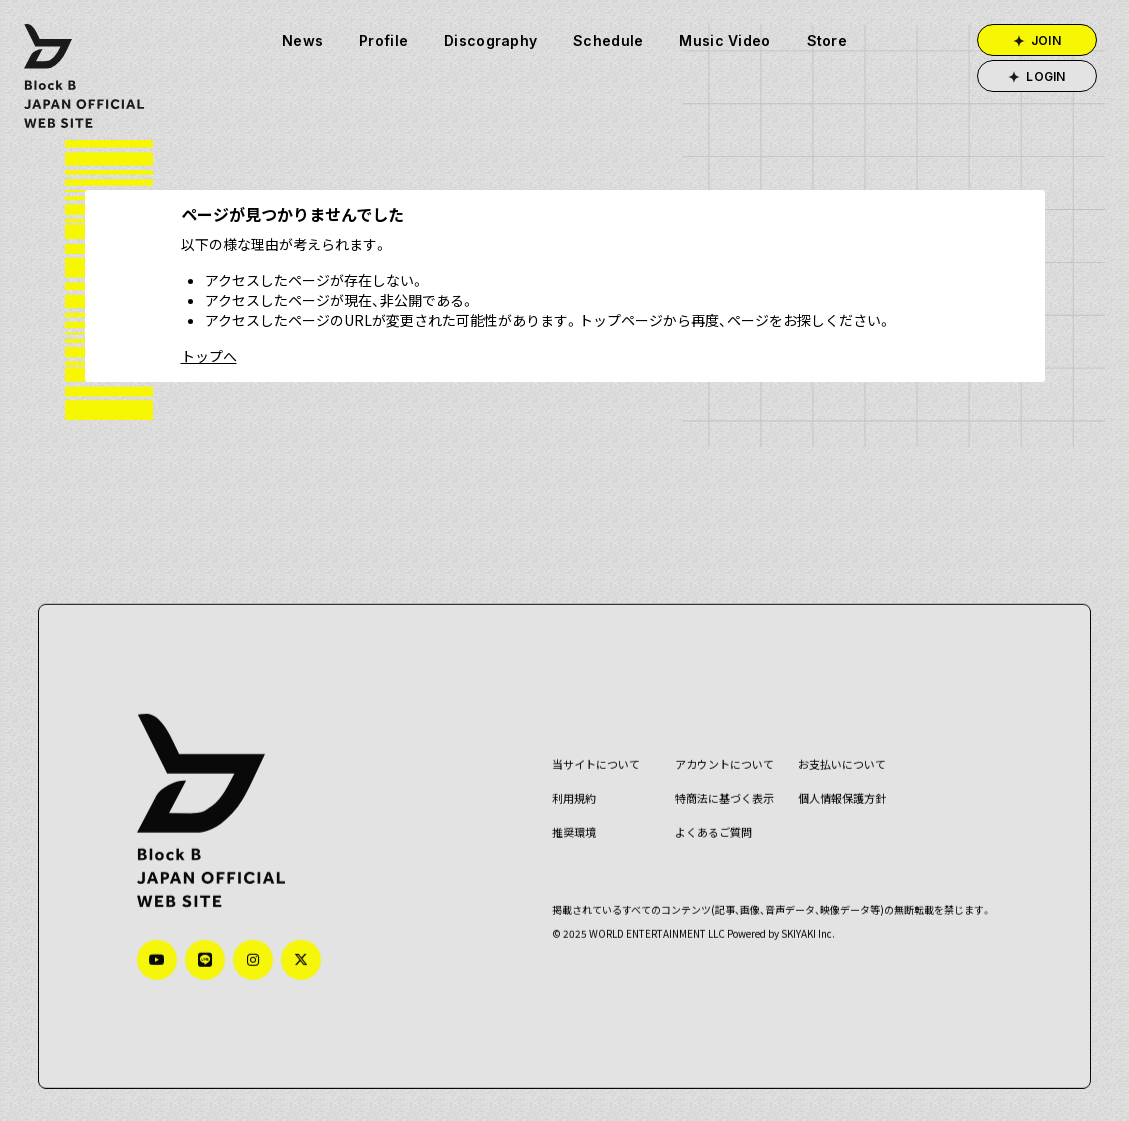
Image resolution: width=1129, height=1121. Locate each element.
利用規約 (568, 801)
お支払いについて (836, 767)
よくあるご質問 (707, 835)
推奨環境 (568, 835)
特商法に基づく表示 (718, 801)
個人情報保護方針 (836, 801)
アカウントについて (718, 767)
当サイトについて (590, 767)
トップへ (209, 356)
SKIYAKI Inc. (802, 936)
